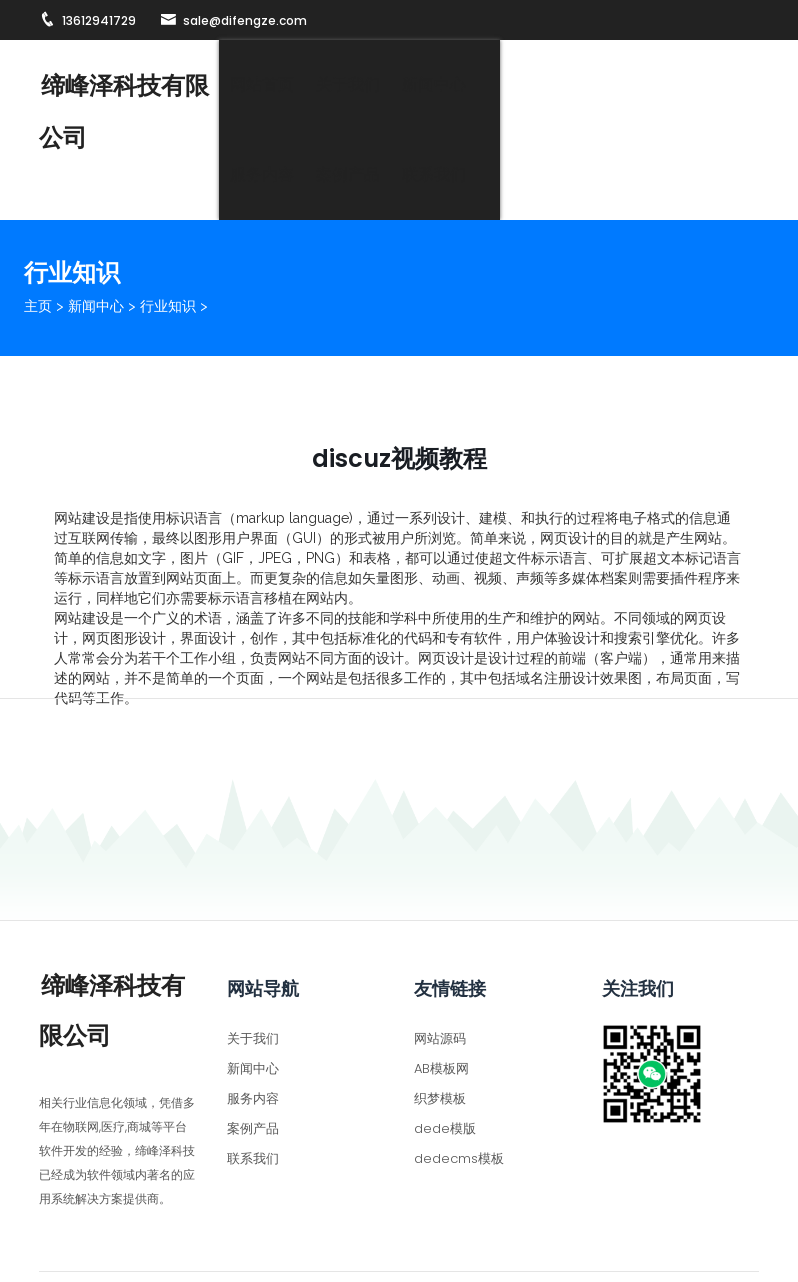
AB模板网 (441, 1010)
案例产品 (630, 84)
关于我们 (372, 84)
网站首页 (286, 84)
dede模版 (445, 1070)
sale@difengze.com (233, 20)
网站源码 (440, 980)
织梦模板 (440, 1040)
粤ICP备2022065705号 (609, 1253)
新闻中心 (458, 84)
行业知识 (168, 249)
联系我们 (716, 84)
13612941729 (87, 20)
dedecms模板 (459, 1100)
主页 (38, 249)
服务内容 (544, 84)
